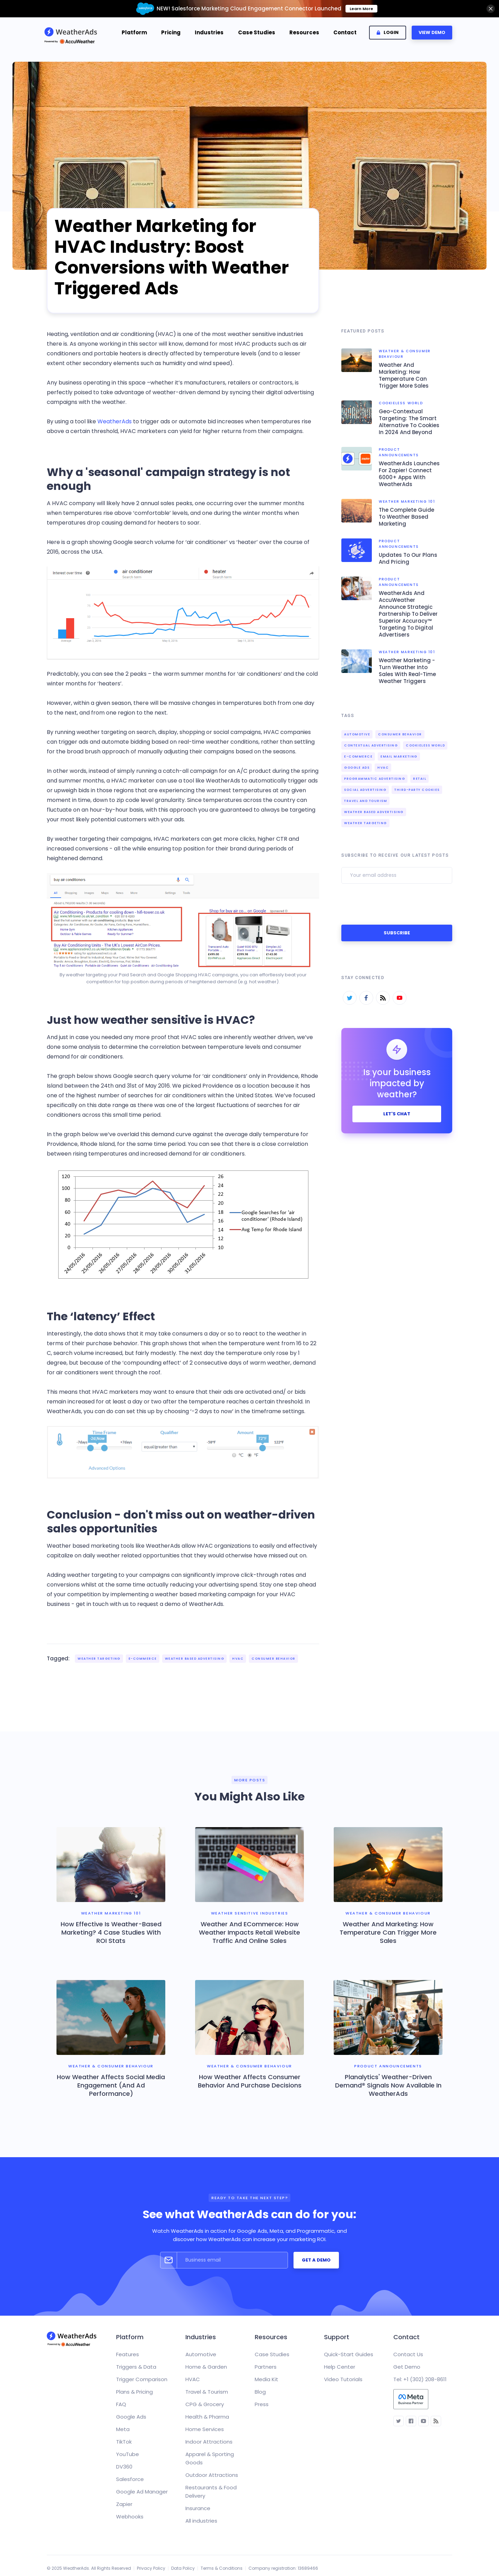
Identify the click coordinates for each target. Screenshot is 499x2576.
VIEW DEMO (432, 32)
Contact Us (408, 2354)
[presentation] (394, 902)
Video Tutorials (343, 2379)
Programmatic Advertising (374, 779)
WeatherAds (114, 421)
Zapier (124, 2504)
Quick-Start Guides (348, 2354)
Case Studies (256, 32)
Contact (345, 32)
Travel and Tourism (365, 801)
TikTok (124, 2441)
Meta (123, 2429)
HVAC (238, 1659)
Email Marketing (399, 756)
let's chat (396, 1113)
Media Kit (266, 2379)
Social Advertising (365, 790)
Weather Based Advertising (195, 1659)
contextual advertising (371, 745)
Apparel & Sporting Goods (209, 2458)
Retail (419, 779)
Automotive (357, 734)
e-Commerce (143, 1659)
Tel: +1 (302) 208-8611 (420, 2379)
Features (127, 2354)
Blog (260, 2391)
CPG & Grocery (204, 2404)
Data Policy (183, 2568)
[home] (73, 32)
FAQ (121, 2404)
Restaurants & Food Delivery (211, 2491)
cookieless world (425, 745)
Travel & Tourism (206, 2391)
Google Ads (356, 768)
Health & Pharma (207, 2416)
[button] (134, 33)
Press (262, 2404)
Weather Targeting (99, 1659)
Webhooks (129, 2516)
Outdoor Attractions (211, 2475)
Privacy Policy (151, 2568)
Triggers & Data (136, 2366)
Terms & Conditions (222, 2568)
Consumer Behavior (274, 1659)
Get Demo (406, 2366)
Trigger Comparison (141, 2379)
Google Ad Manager (142, 2491)
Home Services (204, 2429)
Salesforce (130, 2479)
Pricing (171, 32)
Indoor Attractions (209, 2441)
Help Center (339, 2366)
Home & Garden (206, 2366)
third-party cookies (417, 790)
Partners (266, 2366)
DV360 (124, 2466)
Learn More (361, 8)
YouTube (127, 2454)
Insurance (197, 2508)
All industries (201, 2520)
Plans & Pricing (134, 2391)
